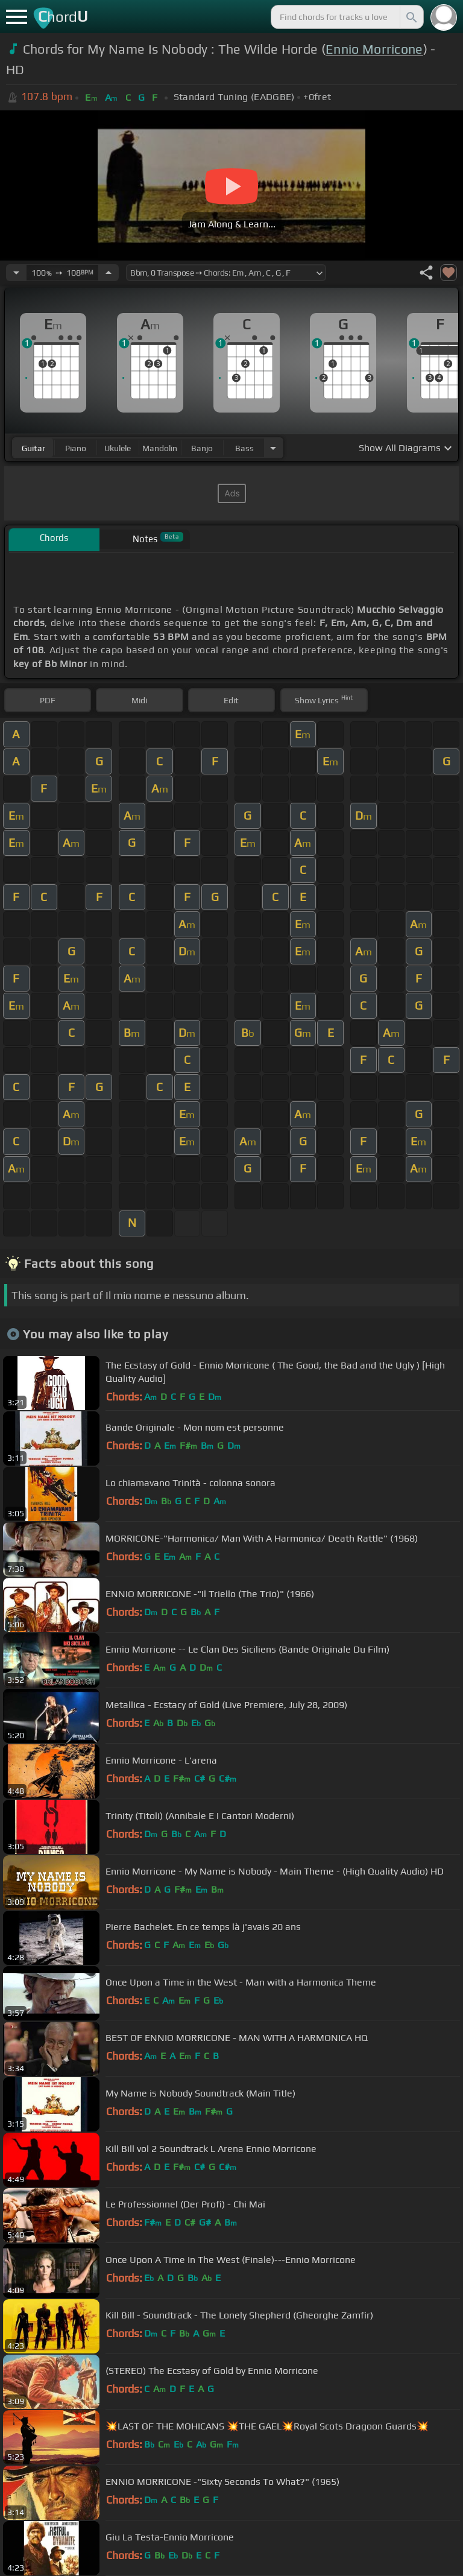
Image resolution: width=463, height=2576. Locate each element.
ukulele (117, 448)
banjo (202, 448)
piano (75, 448)
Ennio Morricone (374, 49)
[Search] (410, 17)
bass (244, 448)
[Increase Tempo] (108, 272)
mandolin (159, 448)
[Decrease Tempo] (16, 272)
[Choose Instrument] (273, 447)
